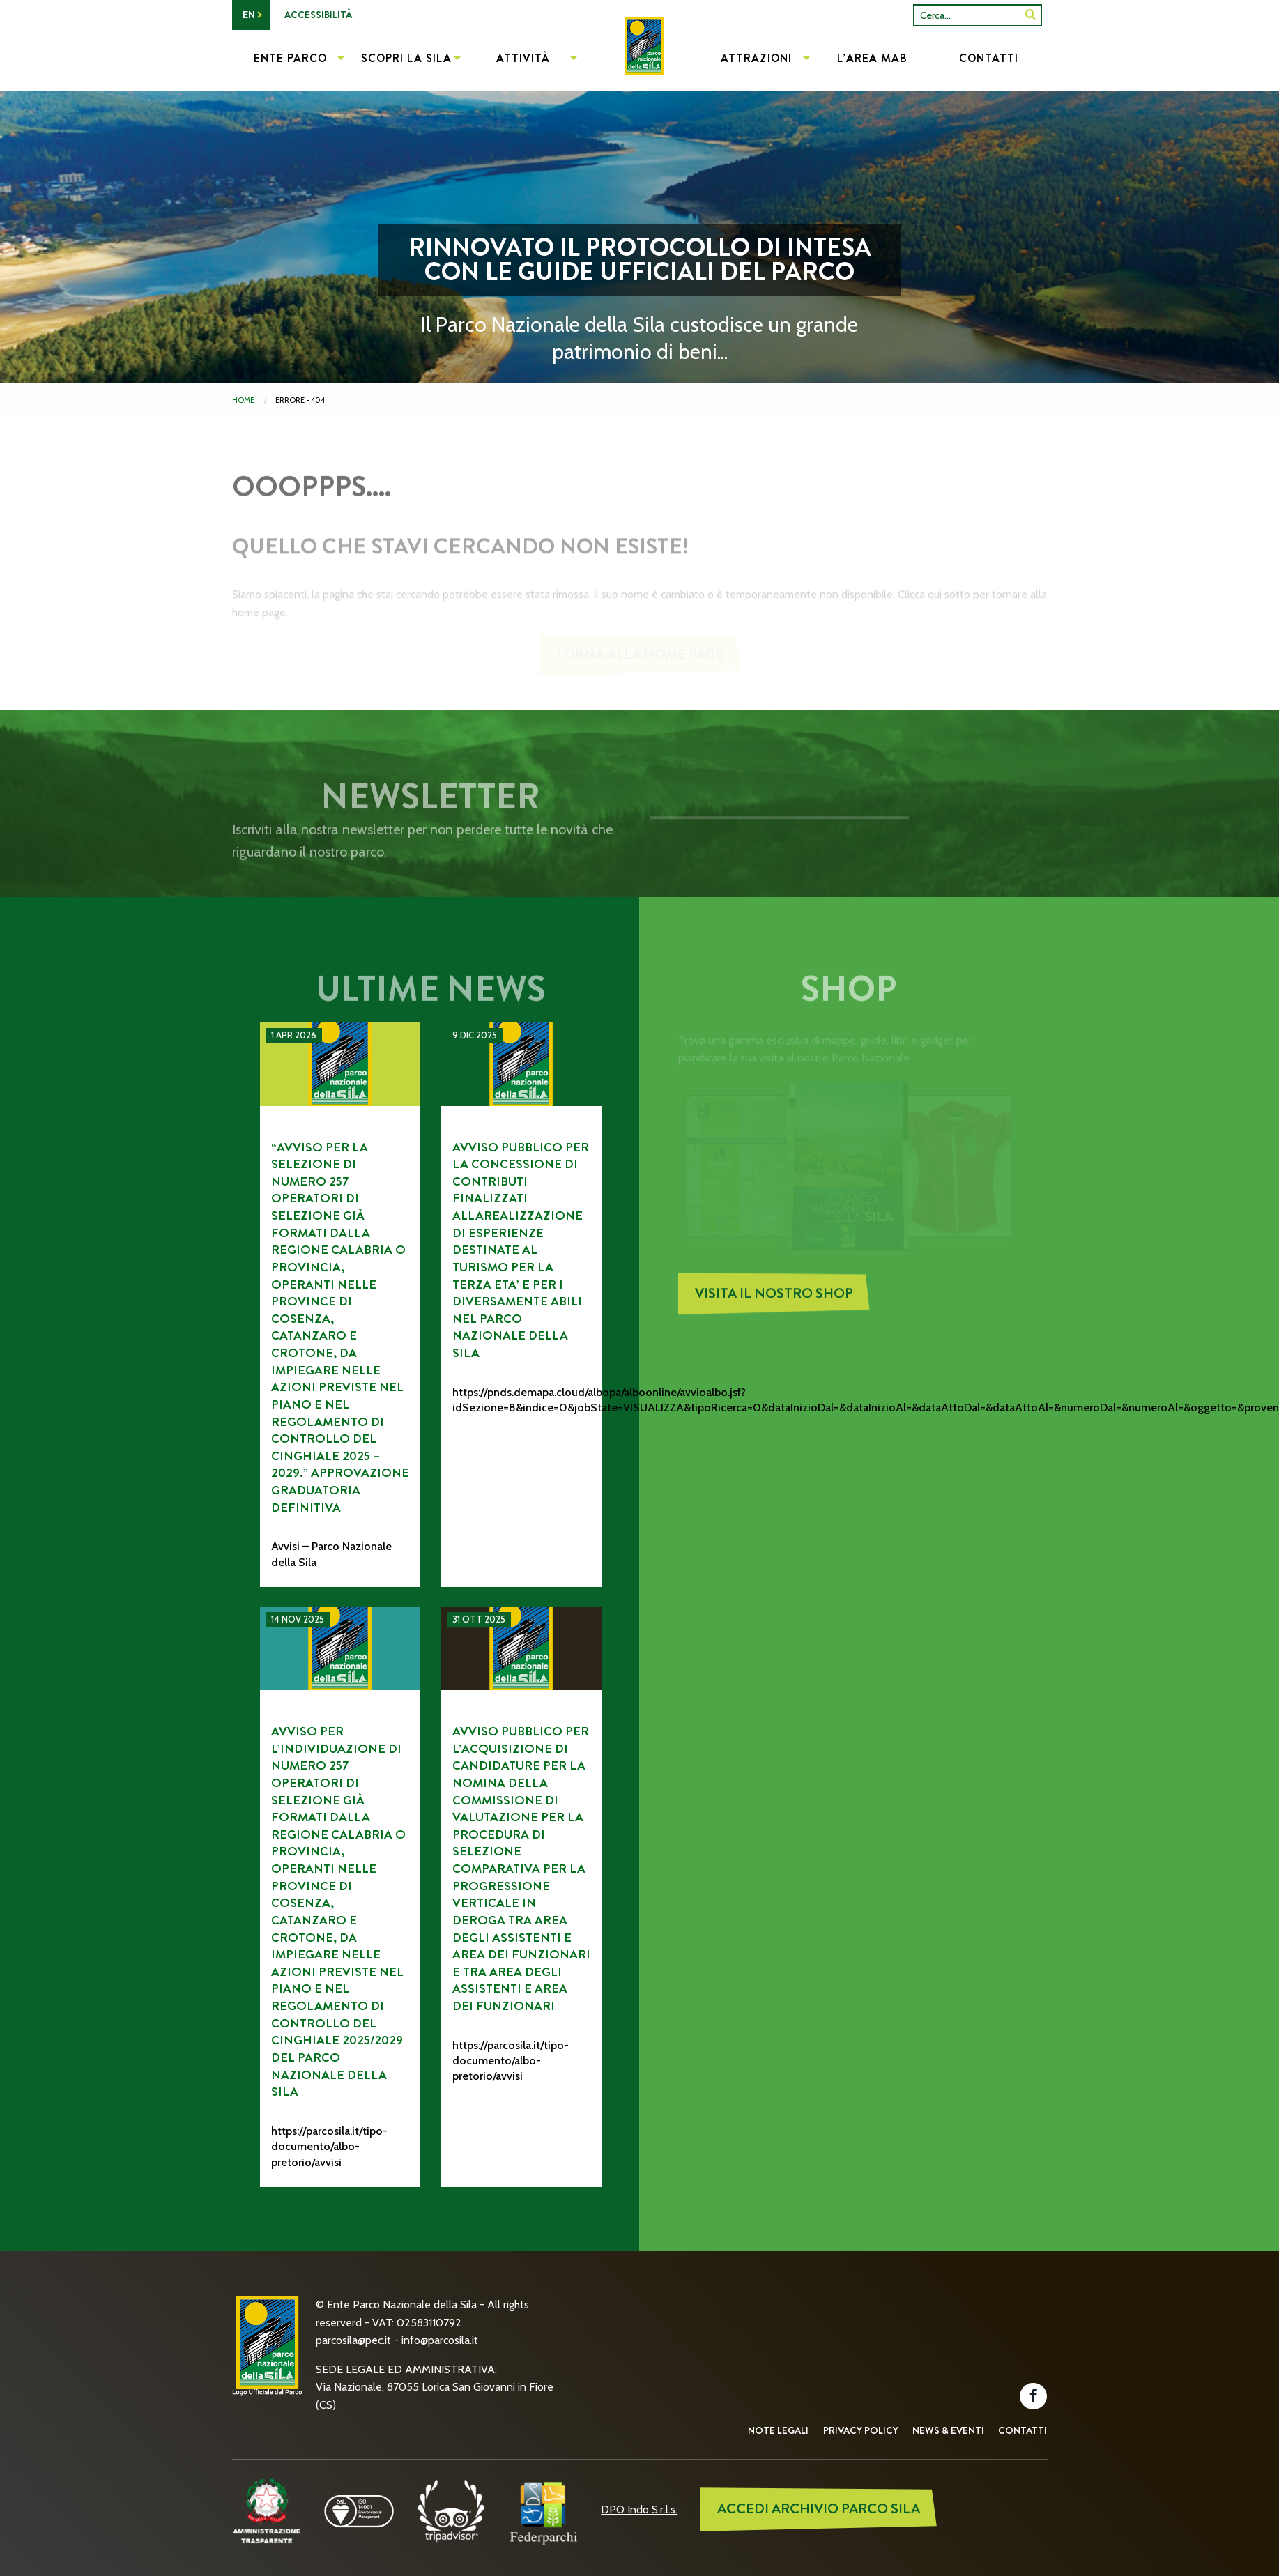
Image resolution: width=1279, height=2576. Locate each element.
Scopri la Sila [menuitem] (406, 58)
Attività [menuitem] (523, 58)
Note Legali (778, 2430)
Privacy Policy (860, 2430)
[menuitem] (639, 60)
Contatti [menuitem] (988, 58)
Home (243, 400)
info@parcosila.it (439, 2340)
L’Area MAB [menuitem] (872, 58)
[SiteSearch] (1030, 15)
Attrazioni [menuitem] (756, 58)
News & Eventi (948, 2430)
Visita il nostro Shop (774, 1304)
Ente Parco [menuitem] (290, 58)
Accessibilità (318, 15)
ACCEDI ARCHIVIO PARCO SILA (818, 2509)
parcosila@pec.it (353, 2340)
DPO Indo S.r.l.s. (639, 2509)
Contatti (1022, 2430)
